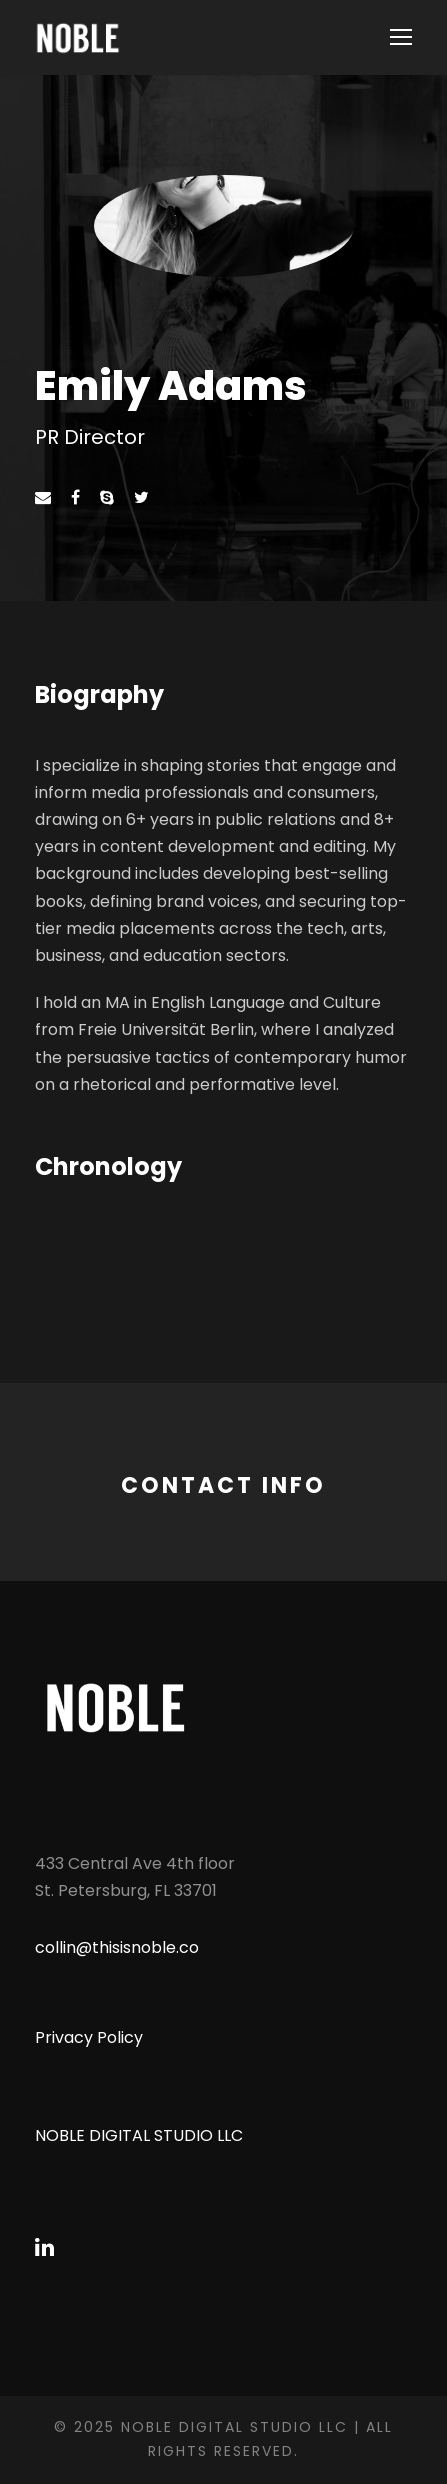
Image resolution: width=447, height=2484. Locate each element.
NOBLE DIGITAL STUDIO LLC (139, 2135)
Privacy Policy (89, 2037)
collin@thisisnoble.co (117, 1947)
